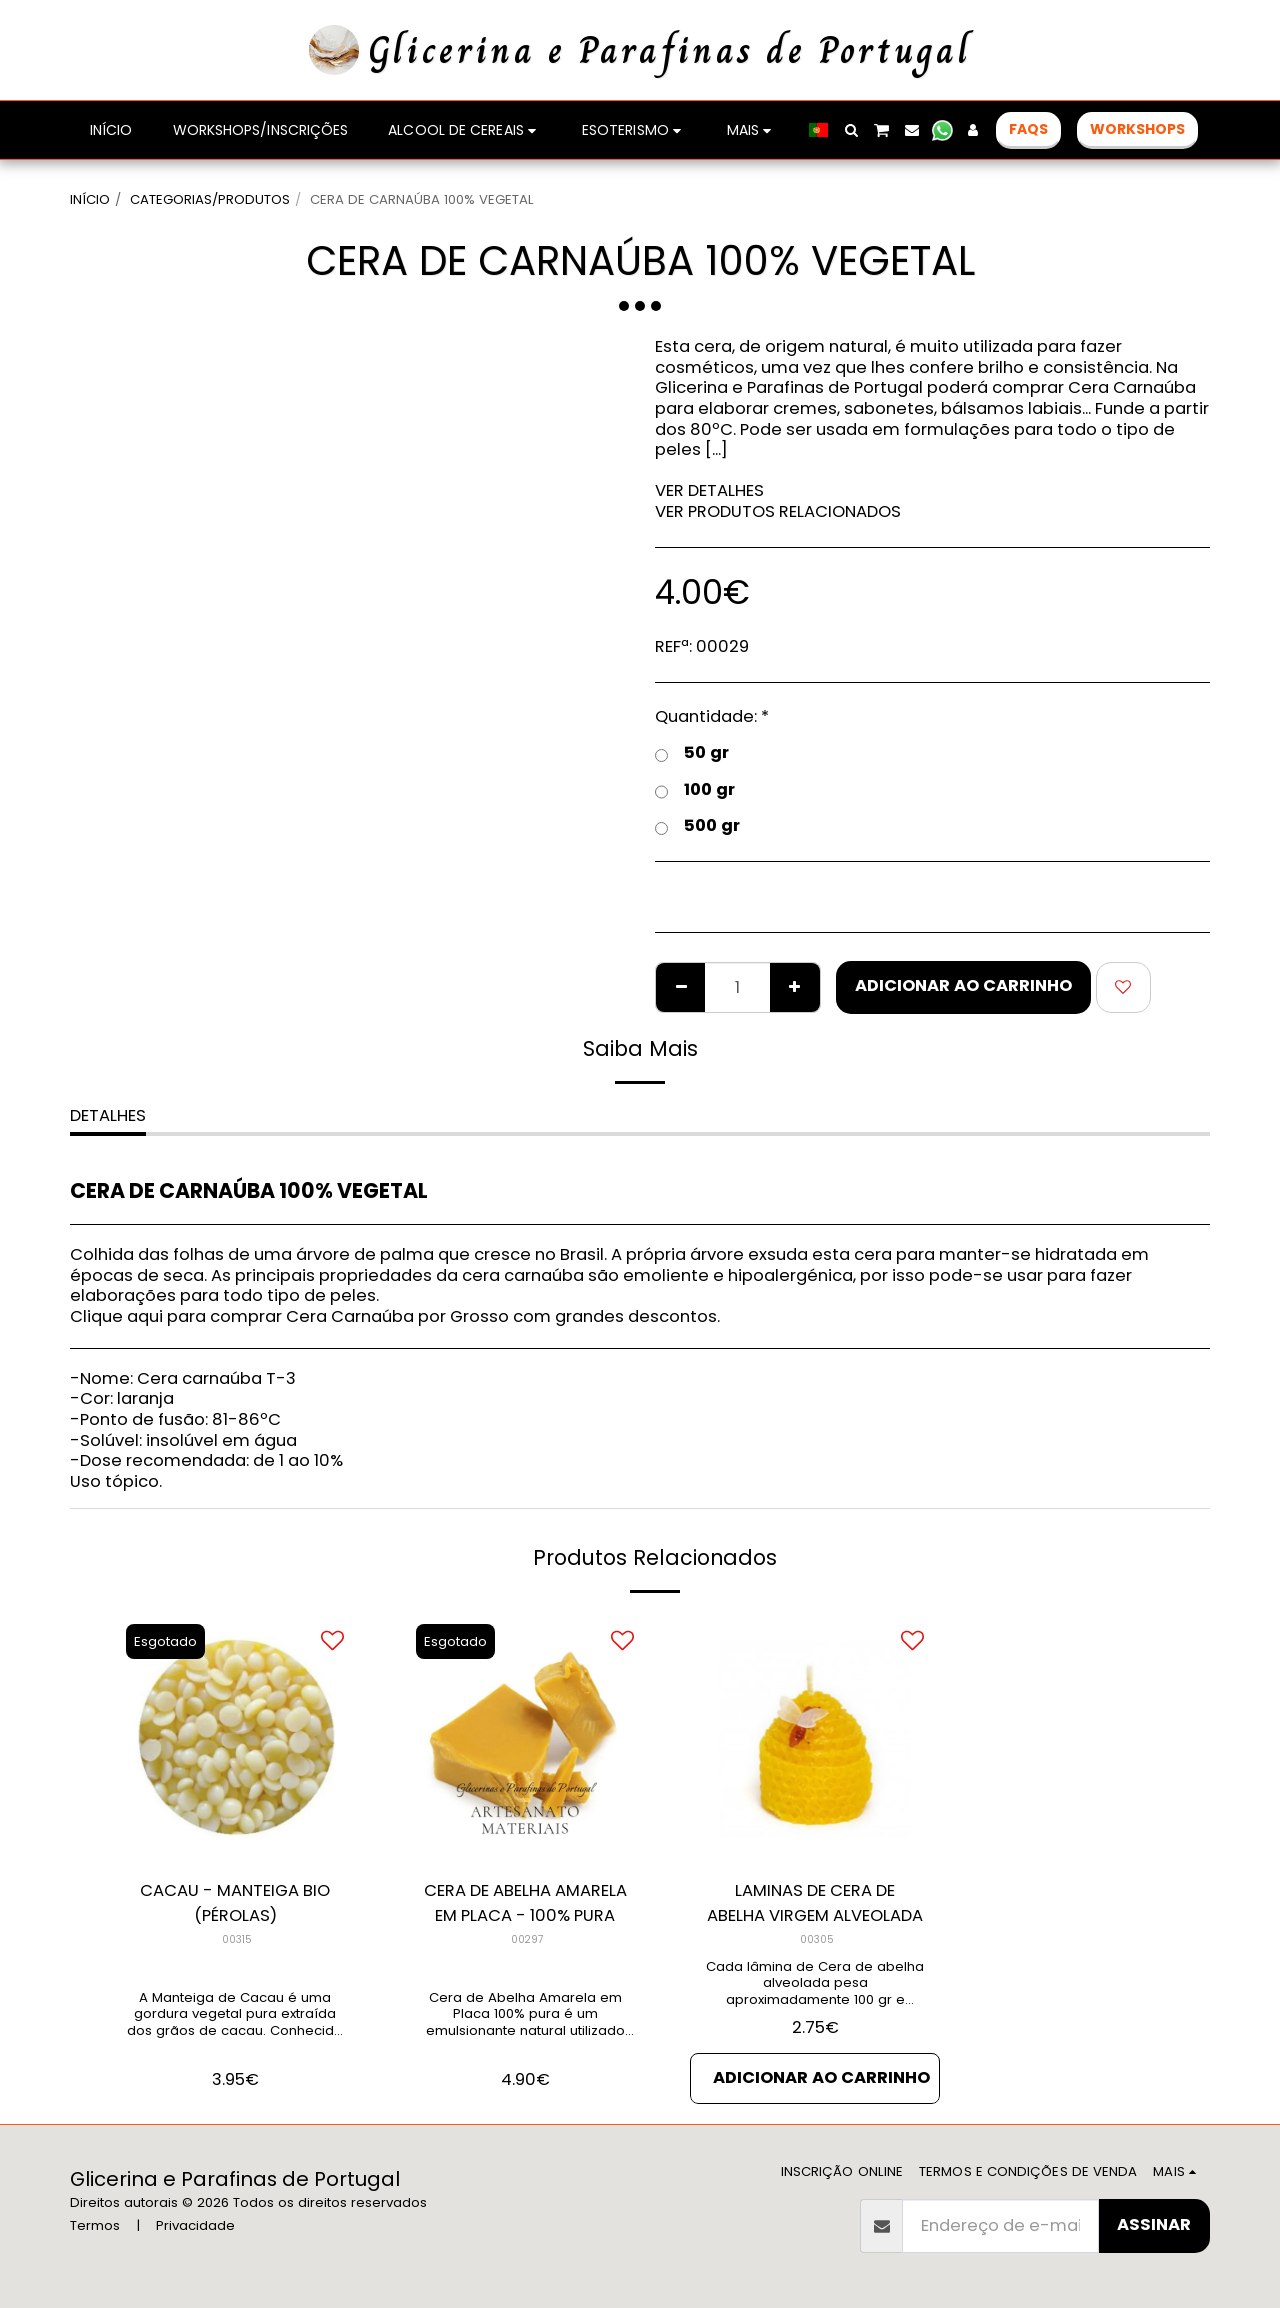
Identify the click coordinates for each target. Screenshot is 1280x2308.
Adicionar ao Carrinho (963, 985)
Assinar (1154, 2224)
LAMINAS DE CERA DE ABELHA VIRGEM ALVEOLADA (815, 1903)
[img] (235, 1738)
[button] (851, 130)
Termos (95, 2225)
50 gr (692, 753)
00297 (527, 1939)
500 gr (697, 826)
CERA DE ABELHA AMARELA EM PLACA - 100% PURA (525, 1903)
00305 (817, 1939)
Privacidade (195, 2225)
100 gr (695, 790)
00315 (237, 1939)
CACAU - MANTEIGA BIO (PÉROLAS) (235, 1903)
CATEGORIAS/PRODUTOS (210, 199)
